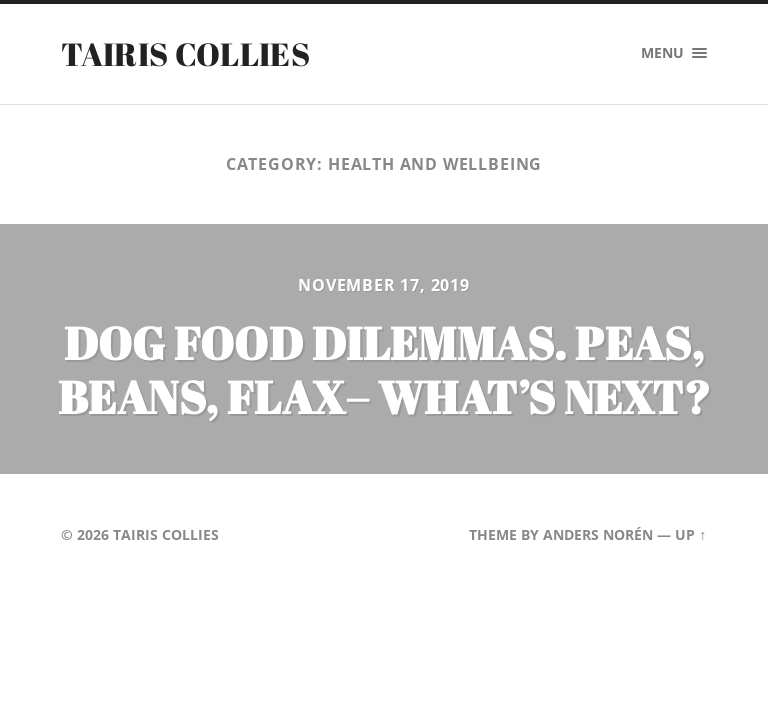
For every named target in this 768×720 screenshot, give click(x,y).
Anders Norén (598, 534)
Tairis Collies (185, 53)
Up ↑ (690, 534)
